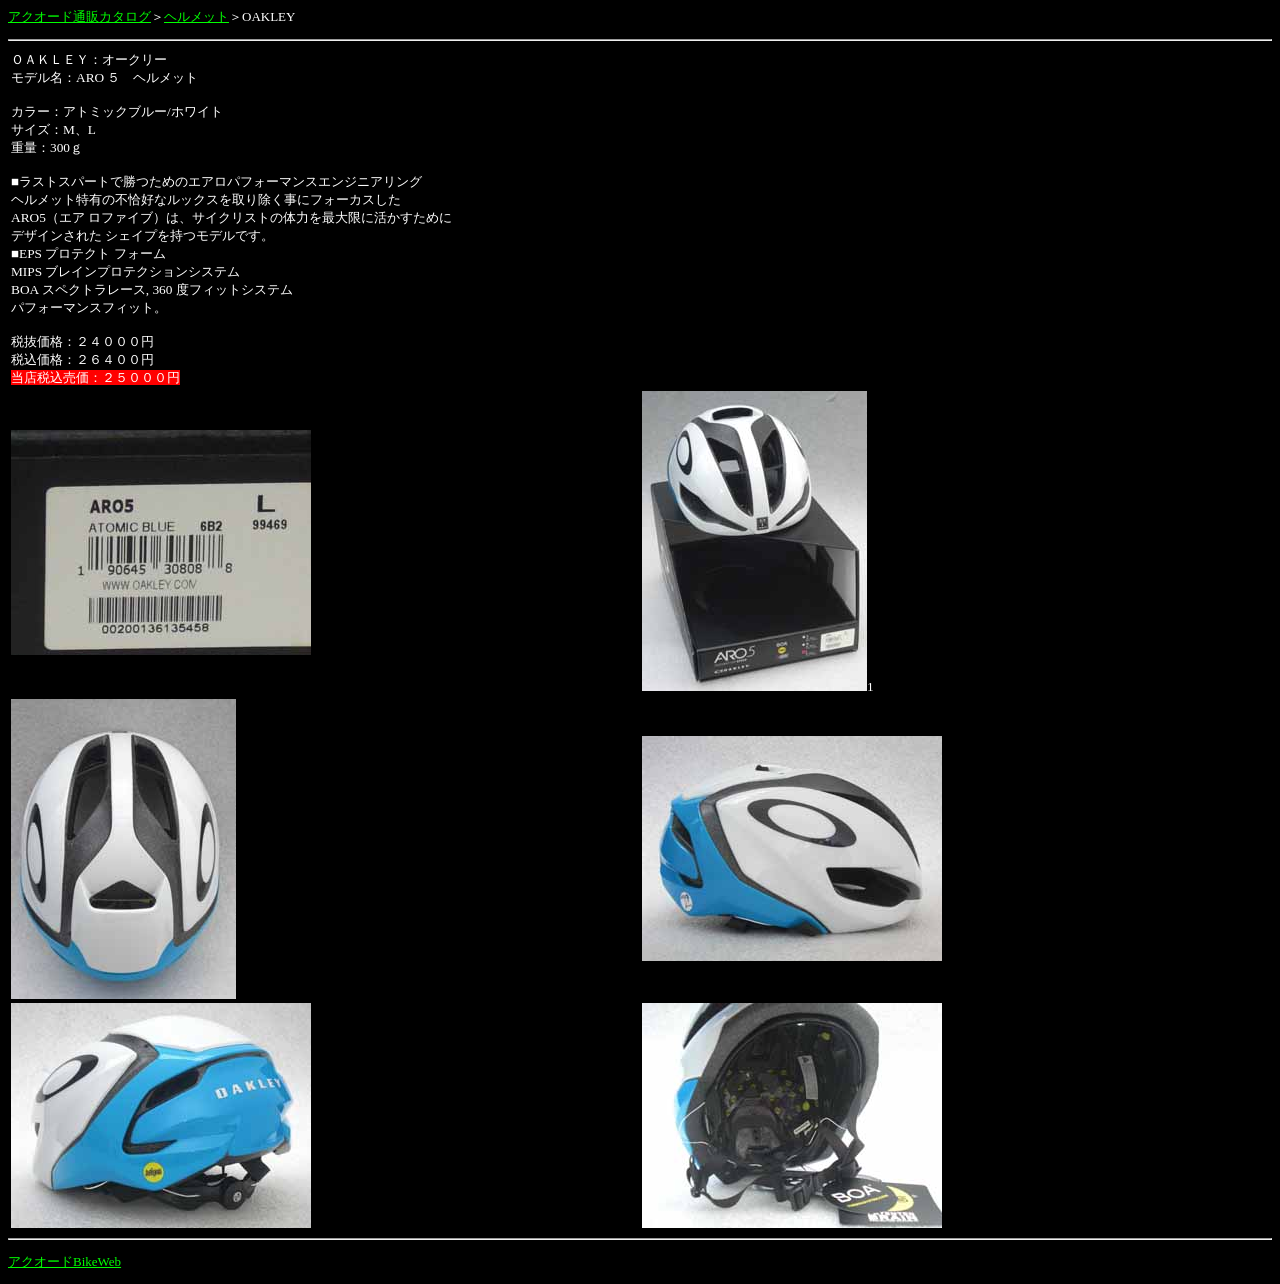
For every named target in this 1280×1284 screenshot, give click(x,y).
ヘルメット (196, 16)
